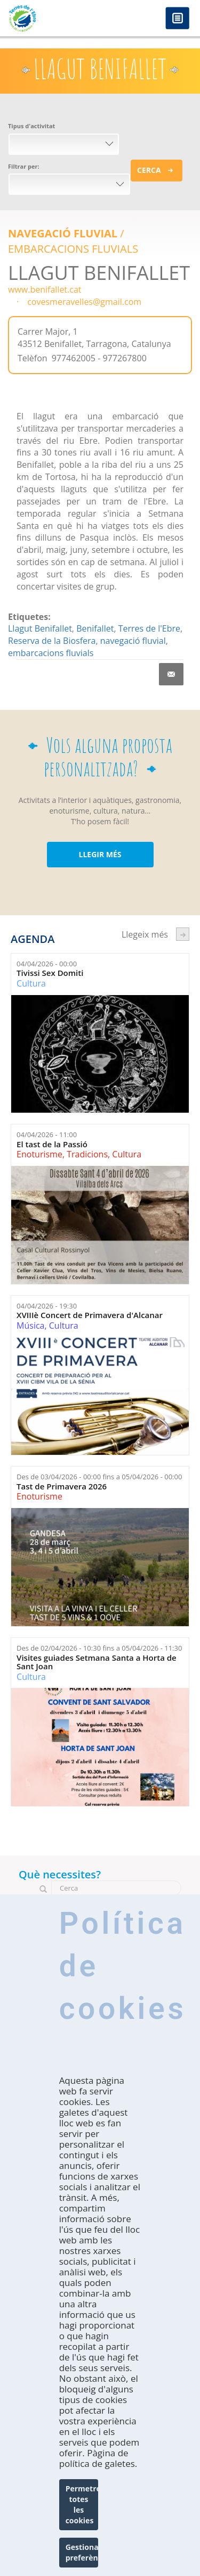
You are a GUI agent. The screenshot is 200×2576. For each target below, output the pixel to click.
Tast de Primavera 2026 (62, 1486)
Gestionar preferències (82, 2552)
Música (30, 1325)
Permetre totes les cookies (82, 2504)
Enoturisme (39, 1154)
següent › (182, 934)
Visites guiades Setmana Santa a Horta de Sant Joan (97, 1662)
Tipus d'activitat (31, 126)
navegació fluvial (133, 641)
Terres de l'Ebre (149, 628)
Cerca (149, 170)
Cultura (31, 983)
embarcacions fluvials (50, 653)
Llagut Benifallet (40, 628)
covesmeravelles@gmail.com (84, 302)
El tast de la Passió (52, 1144)
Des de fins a (99, 1476)
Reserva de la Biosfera (51, 641)
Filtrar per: (23, 166)
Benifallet (95, 628)
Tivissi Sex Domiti (50, 973)
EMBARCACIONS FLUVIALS (73, 249)
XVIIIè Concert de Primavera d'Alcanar (90, 1315)
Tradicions (87, 1154)
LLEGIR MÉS (99, 854)
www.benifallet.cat (45, 289)
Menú (177, 19)
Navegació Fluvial (62, 233)
